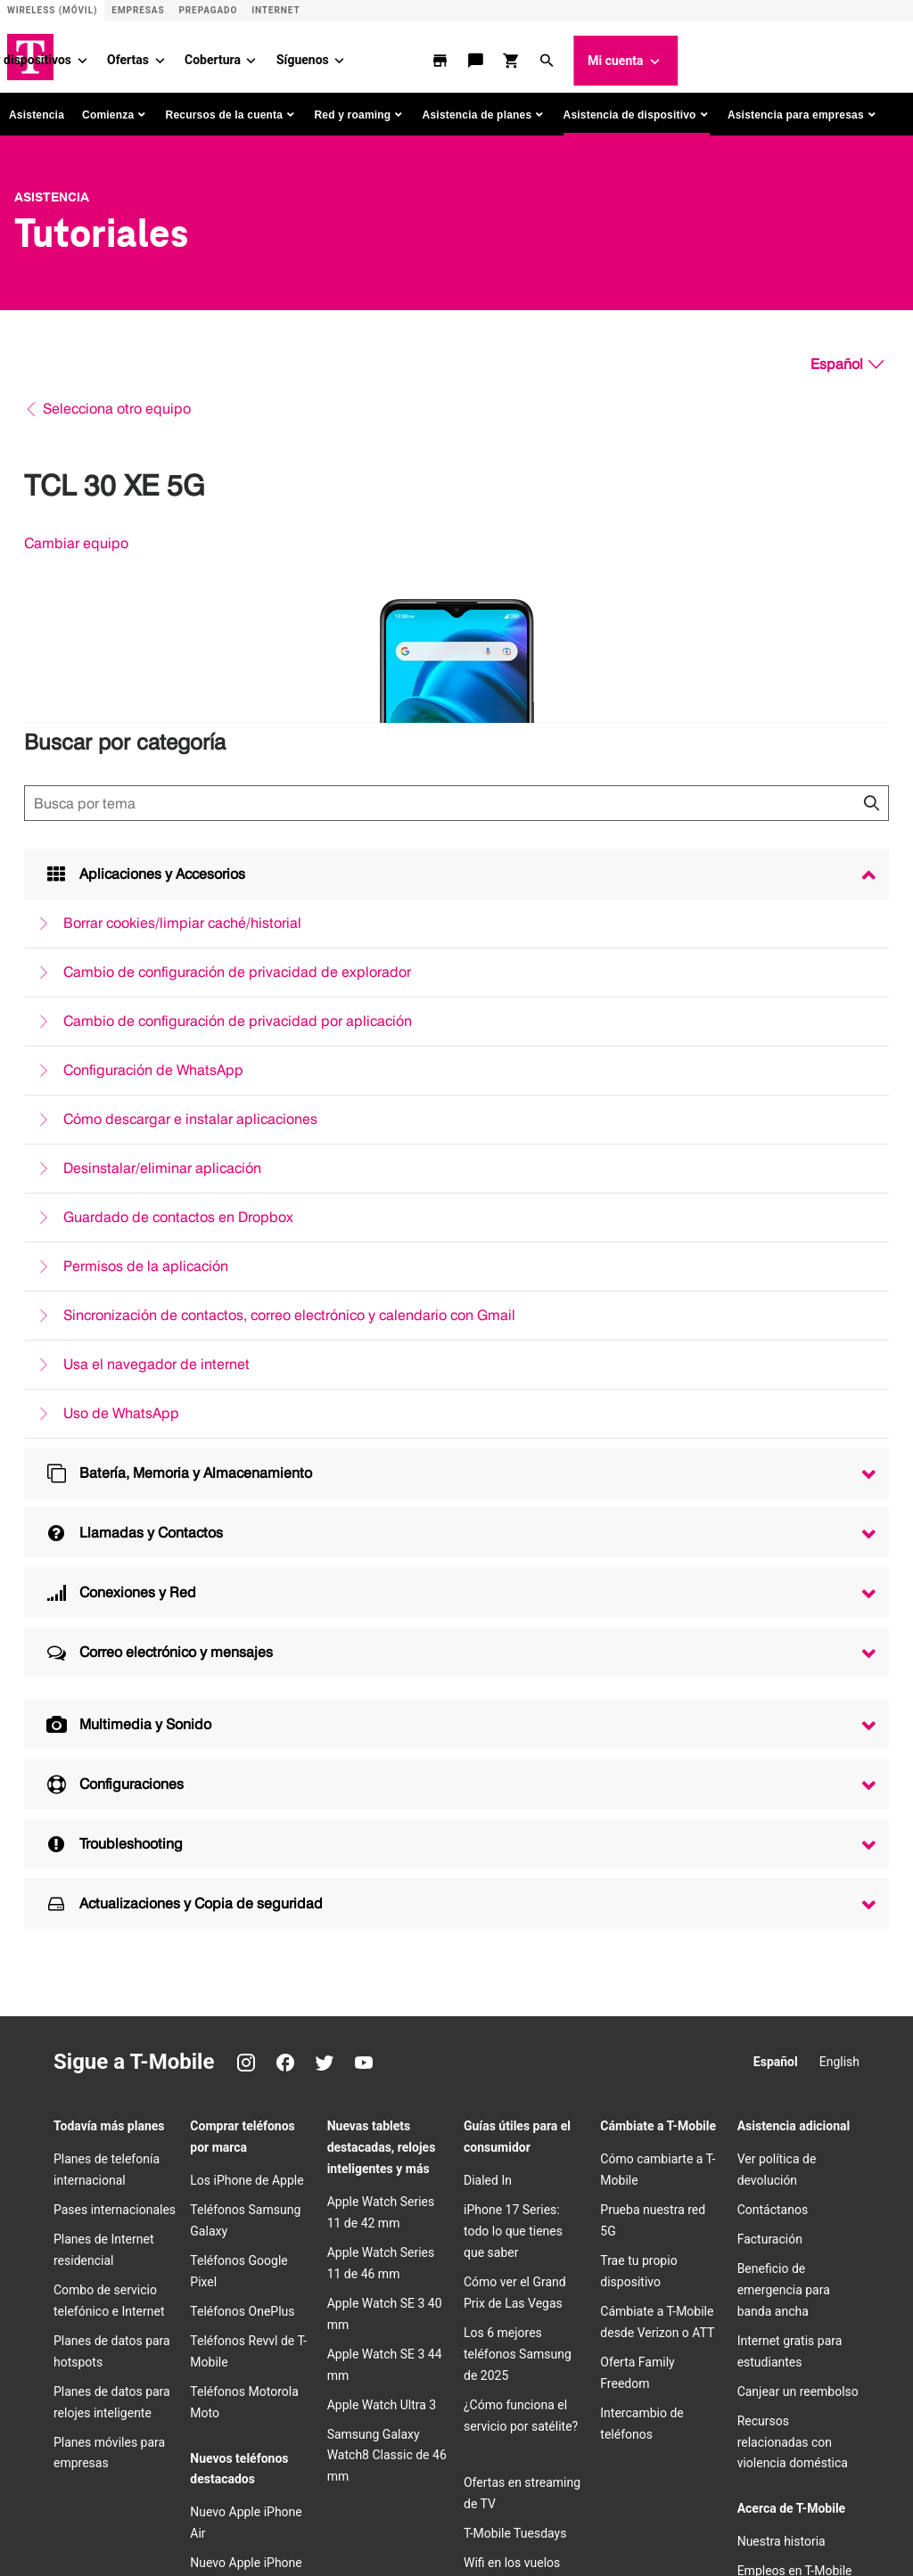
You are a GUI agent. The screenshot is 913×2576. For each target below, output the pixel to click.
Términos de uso (429, 2430)
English (839, 1515)
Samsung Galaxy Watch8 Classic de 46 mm (387, 1908)
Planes (108, 52)
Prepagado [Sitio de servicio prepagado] (207, 10)
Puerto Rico (155, 2373)
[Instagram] (246, 1516)
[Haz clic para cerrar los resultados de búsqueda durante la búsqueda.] (871, 796)
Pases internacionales (114, 1663)
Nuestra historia (781, 1995)
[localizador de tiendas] (669, 53)
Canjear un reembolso (798, 1844)
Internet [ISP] (275, 10)
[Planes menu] (138, 53)
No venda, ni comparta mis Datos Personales (327, 2458)
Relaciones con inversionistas (268, 2344)
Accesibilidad (522, 2430)
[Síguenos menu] (567, 53)
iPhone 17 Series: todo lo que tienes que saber (513, 1684)
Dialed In (488, 1634)
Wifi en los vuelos (512, 2016)
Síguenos (530, 52)
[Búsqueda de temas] (456, 796)
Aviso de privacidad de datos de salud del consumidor (254, 2487)
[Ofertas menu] (388, 53)
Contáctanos (773, 1663)
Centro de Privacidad (794, 2054)
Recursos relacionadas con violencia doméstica (792, 1895)
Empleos (436, 2344)
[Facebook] (285, 1516)
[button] (776, 53)
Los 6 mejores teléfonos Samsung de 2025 (518, 1807)
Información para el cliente (541, 2401)
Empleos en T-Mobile (794, 2024)
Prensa (378, 2344)
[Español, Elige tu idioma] (847, 357)
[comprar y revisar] (741, 53)
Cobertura (441, 52)
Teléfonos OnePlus (242, 1765)
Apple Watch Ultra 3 (382, 1857)
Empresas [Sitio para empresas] (137, 10)
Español (775, 1515)
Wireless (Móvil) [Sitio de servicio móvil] (52, 10)
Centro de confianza (288, 2401)
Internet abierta (163, 2458)
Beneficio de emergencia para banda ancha (783, 1743)
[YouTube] (363, 1516)
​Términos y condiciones (312, 2430)
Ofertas (356, 52)
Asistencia (36, 108)
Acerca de (151, 2344)
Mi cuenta (854, 54)
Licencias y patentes (504, 2458)
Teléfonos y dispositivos (231, 52)
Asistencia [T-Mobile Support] (51, 190)
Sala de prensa (778, 2083)
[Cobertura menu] (478, 53)
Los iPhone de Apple (246, 1634)
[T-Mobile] (78, 2357)
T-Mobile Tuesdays (515, 1987)
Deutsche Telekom (523, 2344)
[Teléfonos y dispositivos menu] (310, 53)
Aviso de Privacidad (173, 2401)
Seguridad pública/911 (180, 2430)
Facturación (769, 1693)
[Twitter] (324, 1516)
